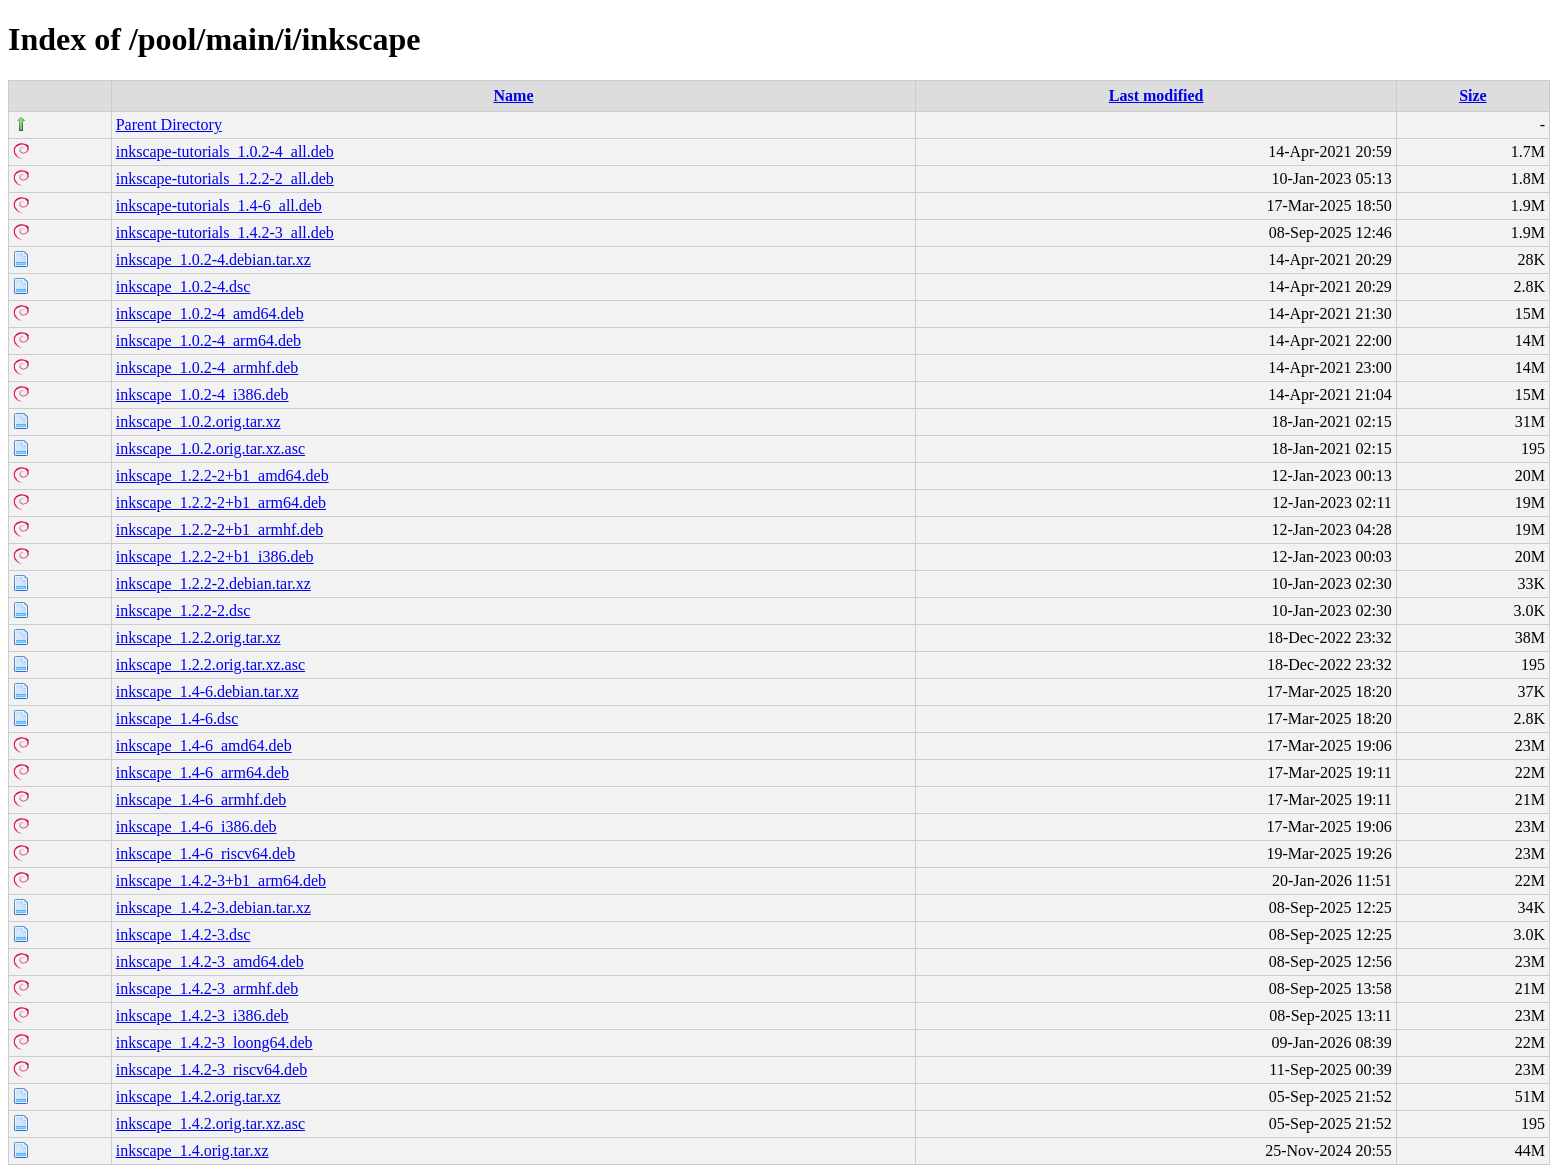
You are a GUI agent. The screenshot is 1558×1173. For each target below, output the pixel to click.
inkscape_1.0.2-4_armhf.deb (207, 367)
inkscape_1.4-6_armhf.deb (201, 799)
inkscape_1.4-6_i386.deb (196, 826)
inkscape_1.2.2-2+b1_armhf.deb (220, 529)
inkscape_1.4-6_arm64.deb (202, 772)
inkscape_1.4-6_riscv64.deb (206, 853)
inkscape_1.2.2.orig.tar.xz (198, 637)
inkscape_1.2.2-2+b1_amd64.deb (222, 475)
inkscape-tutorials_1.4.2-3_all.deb (225, 232)
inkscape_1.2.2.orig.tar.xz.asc (210, 664)
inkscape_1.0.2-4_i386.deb (202, 394)
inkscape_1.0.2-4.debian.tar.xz (213, 259)
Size (1473, 95)
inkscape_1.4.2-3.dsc (183, 934)
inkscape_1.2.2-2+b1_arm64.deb (221, 502)
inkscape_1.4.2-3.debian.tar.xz (213, 907)
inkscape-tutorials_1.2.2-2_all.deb (225, 178)
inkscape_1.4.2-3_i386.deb (202, 1015)
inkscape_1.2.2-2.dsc (183, 610)
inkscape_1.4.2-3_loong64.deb (214, 1042)
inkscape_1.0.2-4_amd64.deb (210, 313)
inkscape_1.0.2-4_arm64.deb (208, 340)
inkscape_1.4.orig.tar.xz (192, 1150)
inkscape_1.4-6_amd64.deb (204, 745)
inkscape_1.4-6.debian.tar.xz (207, 691)
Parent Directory (169, 124)
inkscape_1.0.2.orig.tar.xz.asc (210, 448)
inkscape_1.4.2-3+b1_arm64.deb (221, 880)
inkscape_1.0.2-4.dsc (183, 286)
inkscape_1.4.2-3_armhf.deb (207, 988)
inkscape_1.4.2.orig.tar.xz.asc (210, 1123)
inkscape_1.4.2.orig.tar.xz (198, 1096)
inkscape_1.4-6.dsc (177, 718)
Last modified (1156, 95)
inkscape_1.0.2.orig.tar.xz (198, 421)
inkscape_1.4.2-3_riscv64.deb (212, 1069)
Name (514, 95)
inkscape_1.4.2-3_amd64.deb (210, 961)
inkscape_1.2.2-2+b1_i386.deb (215, 556)
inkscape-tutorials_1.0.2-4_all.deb (225, 151)
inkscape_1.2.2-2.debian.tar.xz (213, 583)
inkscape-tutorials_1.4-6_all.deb (219, 205)
